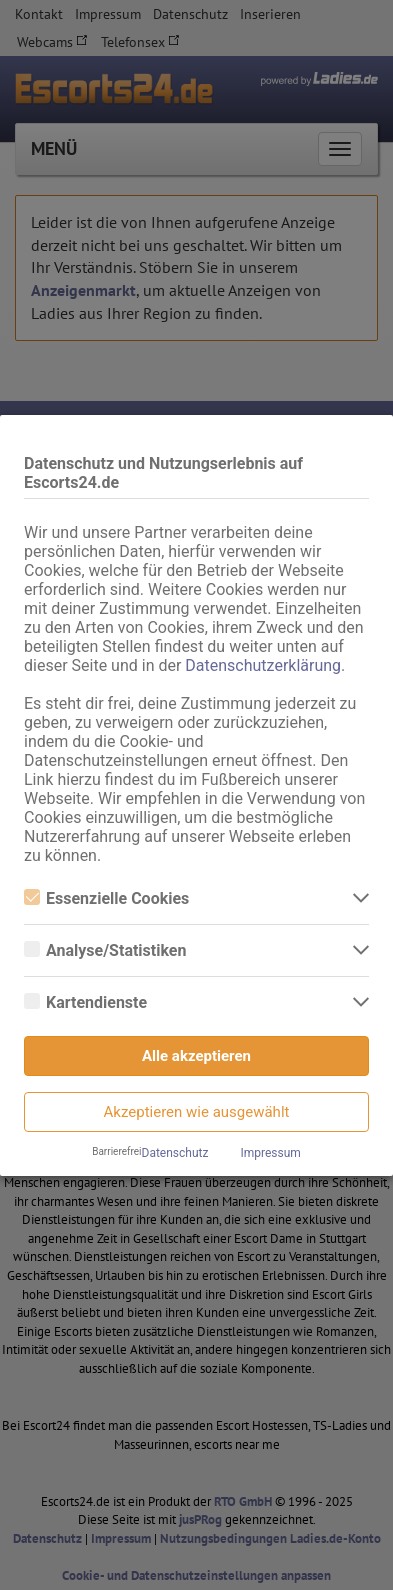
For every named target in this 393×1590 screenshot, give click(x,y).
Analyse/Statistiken (105, 950)
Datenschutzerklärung (263, 665)
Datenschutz (175, 1153)
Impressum (270, 1153)
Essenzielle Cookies (106, 898)
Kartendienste (85, 1002)
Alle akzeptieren (196, 1056)
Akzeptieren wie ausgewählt (197, 1112)
